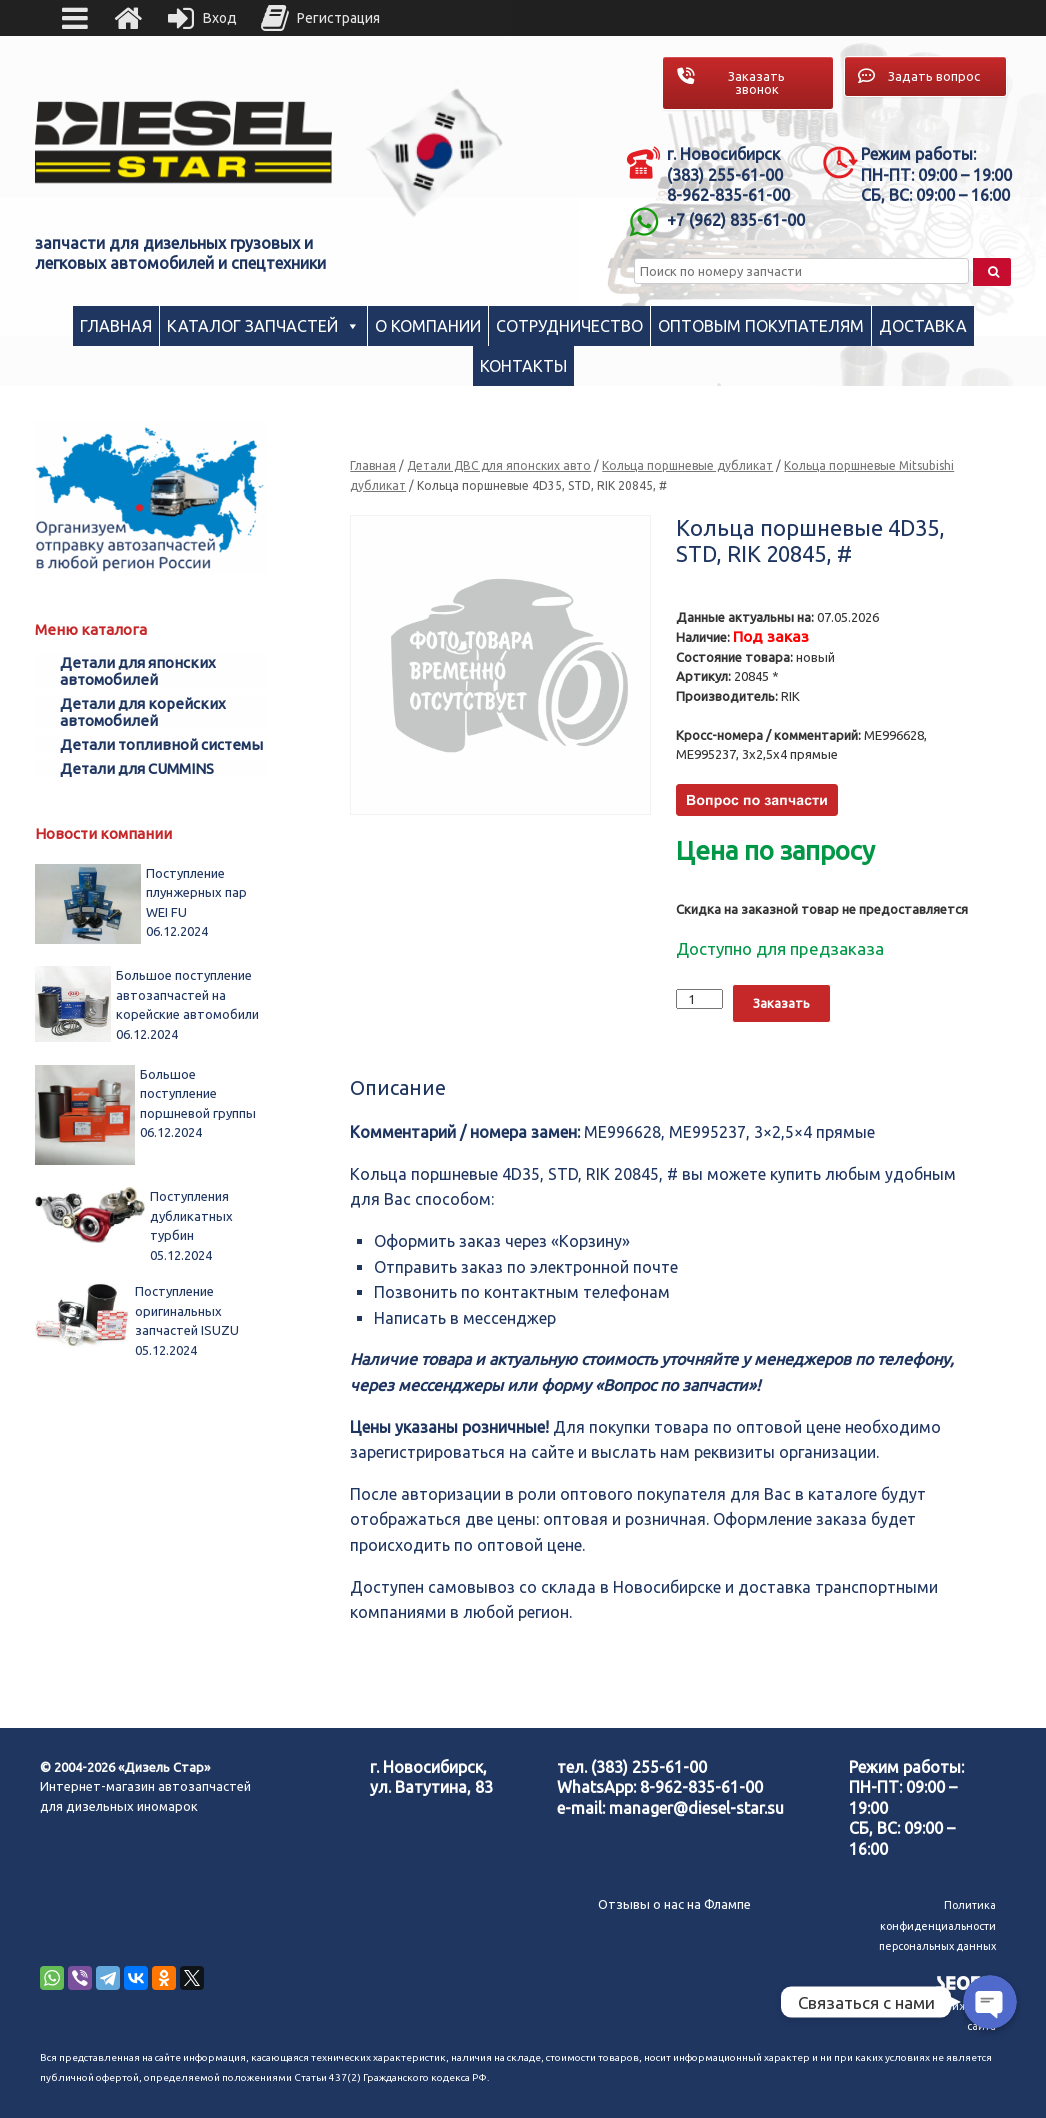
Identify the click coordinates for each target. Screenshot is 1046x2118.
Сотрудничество (569, 326)
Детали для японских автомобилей (138, 671)
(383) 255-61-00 (649, 1767)
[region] (435, 152)
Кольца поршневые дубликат (687, 465)
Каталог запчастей (252, 326)
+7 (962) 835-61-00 (736, 220)
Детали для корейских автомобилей (143, 712)
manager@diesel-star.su (696, 1808)
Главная (116, 326)
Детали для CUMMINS (137, 768)
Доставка (923, 326)
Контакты (523, 366)
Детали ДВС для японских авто (499, 465)
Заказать (781, 1003)
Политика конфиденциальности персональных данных (937, 1925)
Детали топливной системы (161, 744)
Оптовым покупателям (761, 326)
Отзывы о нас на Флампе (674, 1904)
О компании (428, 326)
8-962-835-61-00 (701, 1787)
